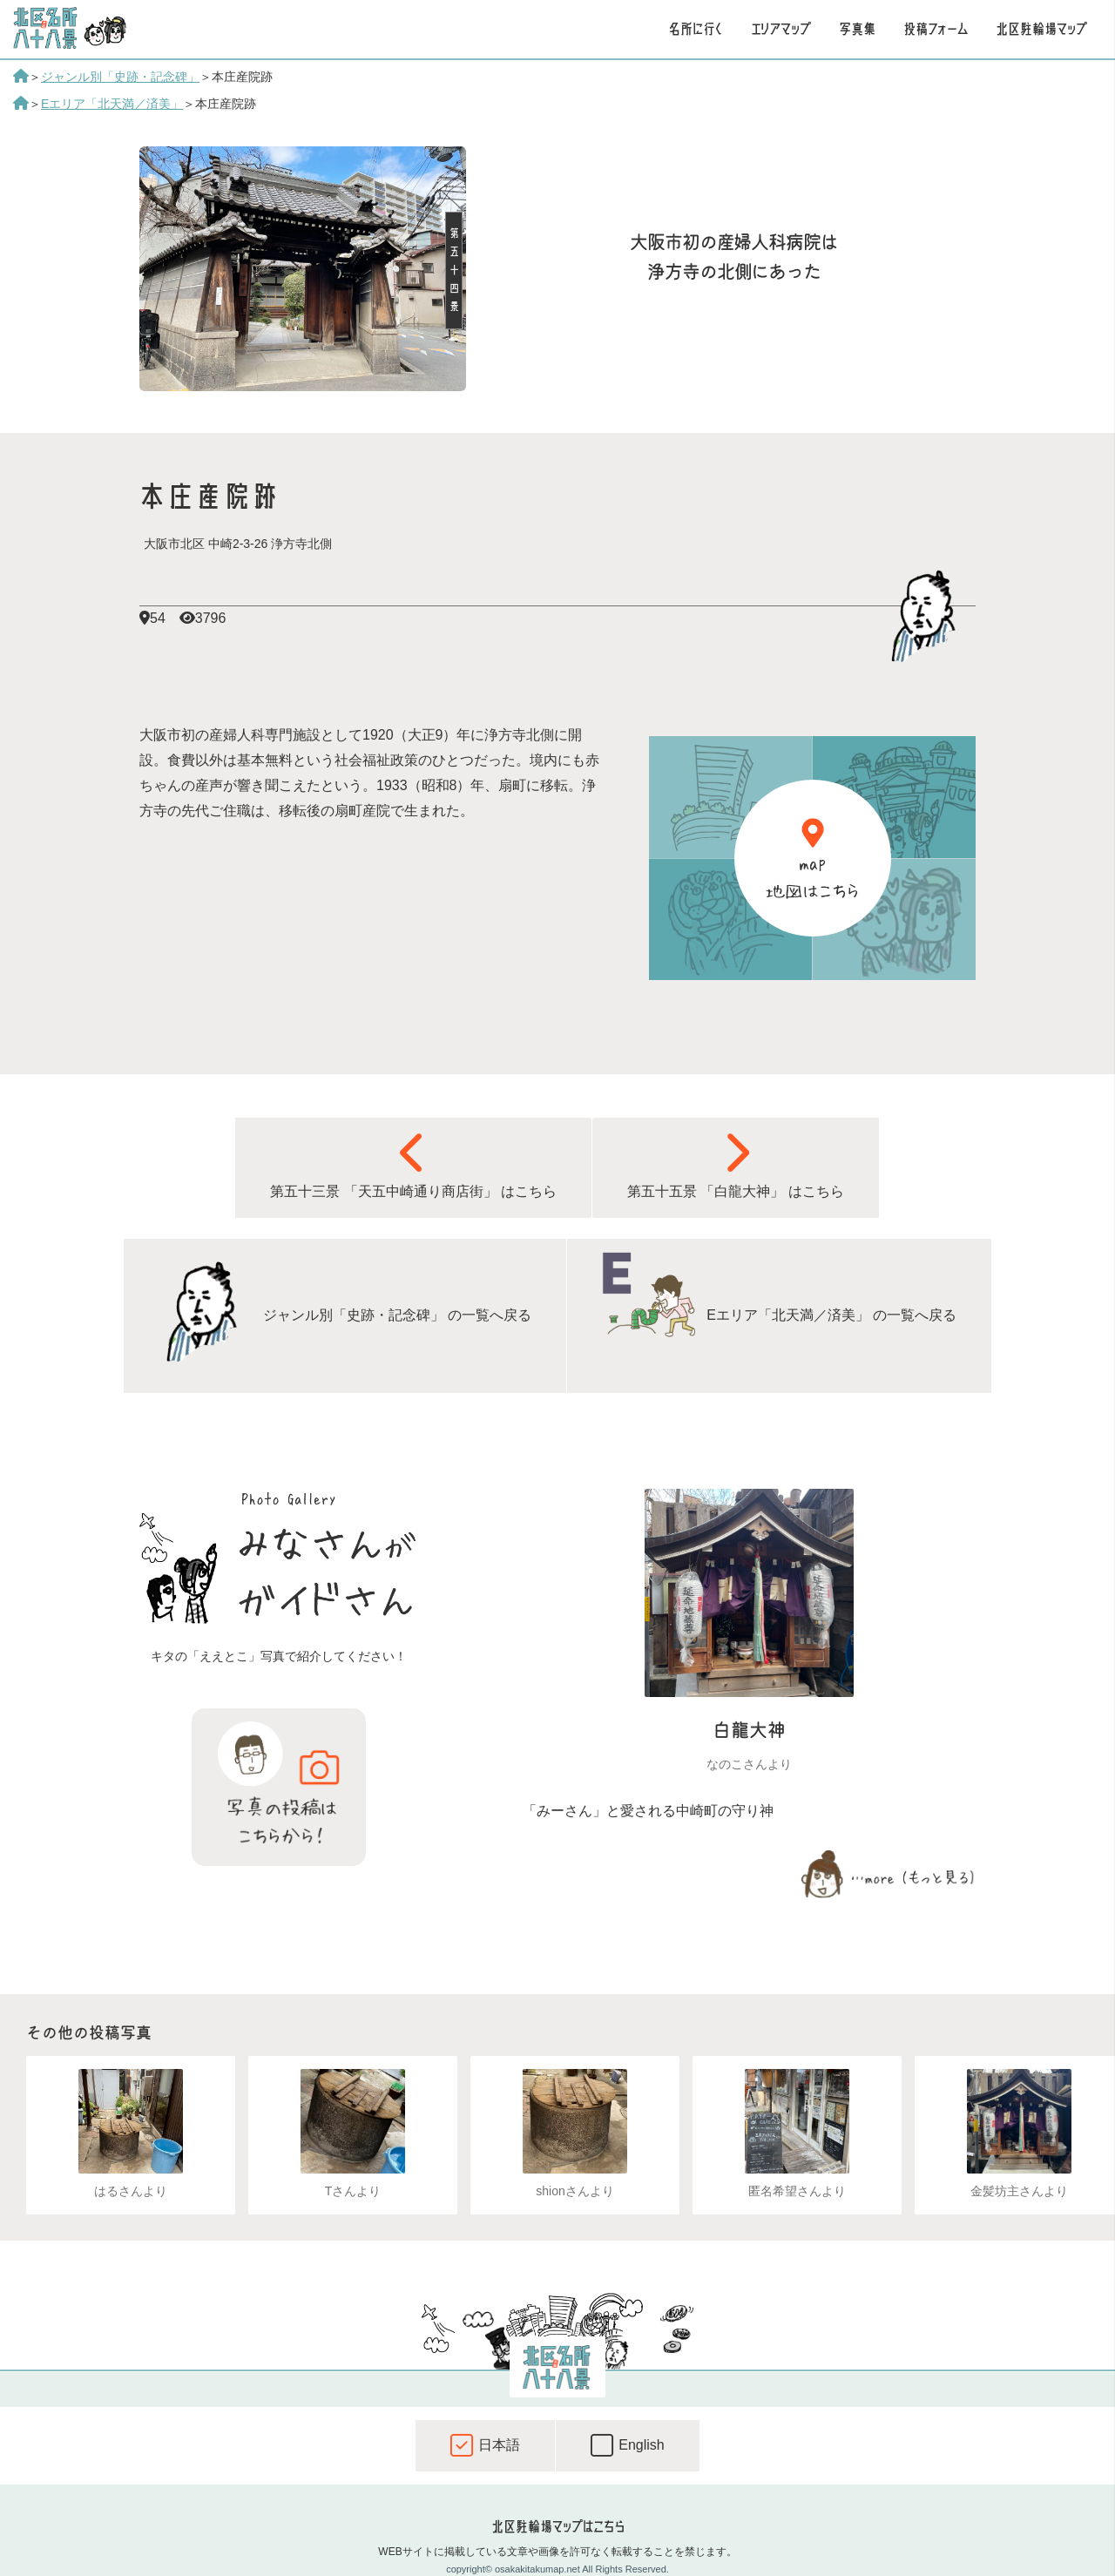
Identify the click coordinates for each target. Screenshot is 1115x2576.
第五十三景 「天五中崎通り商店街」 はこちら (413, 1165)
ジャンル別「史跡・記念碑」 (120, 77)
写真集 (857, 29)
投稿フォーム (935, 29)
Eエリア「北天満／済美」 (112, 104)
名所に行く (695, 29)
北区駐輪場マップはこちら (557, 2526)
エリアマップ (781, 29)
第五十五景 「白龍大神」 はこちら (735, 1165)
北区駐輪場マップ (1041, 29)
